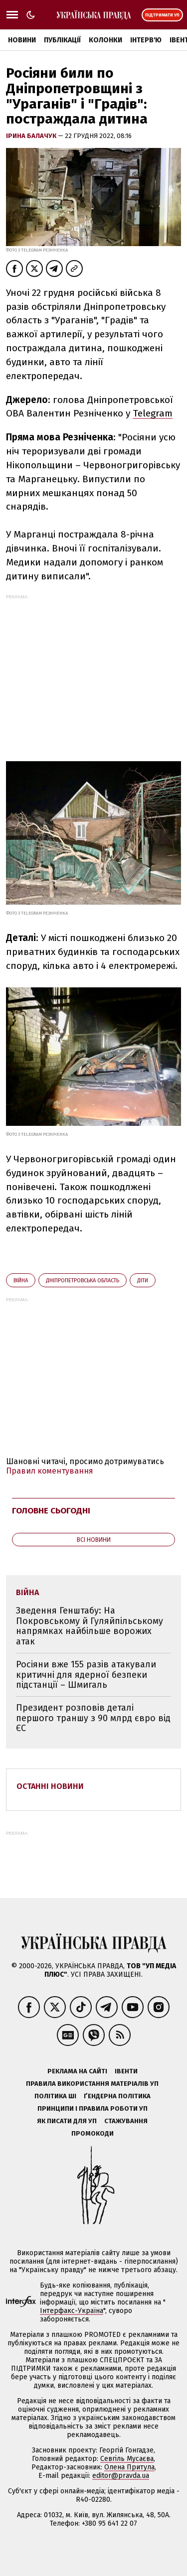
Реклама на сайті (77, 2071)
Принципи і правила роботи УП (92, 2108)
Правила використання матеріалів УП (92, 2083)
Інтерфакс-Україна (71, 2310)
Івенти (126, 2071)
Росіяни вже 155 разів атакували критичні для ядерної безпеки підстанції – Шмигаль (86, 1674)
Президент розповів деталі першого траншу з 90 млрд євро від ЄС (93, 1718)
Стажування (126, 2121)
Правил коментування (49, 1471)
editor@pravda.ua (120, 2475)
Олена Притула (129, 2467)
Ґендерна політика (117, 2096)
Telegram (153, 413)
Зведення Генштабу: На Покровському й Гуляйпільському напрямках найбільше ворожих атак (89, 1626)
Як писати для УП (67, 2121)
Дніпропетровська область (82, 1280)
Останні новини (50, 1786)
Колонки (105, 40)
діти (142, 1280)
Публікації (62, 40)
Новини (22, 40)
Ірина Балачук (32, 135)
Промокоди (92, 2133)
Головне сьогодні (51, 1510)
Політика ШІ (55, 2096)
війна (20, 1280)
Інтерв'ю (146, 40)
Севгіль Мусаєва (127, 2458)
